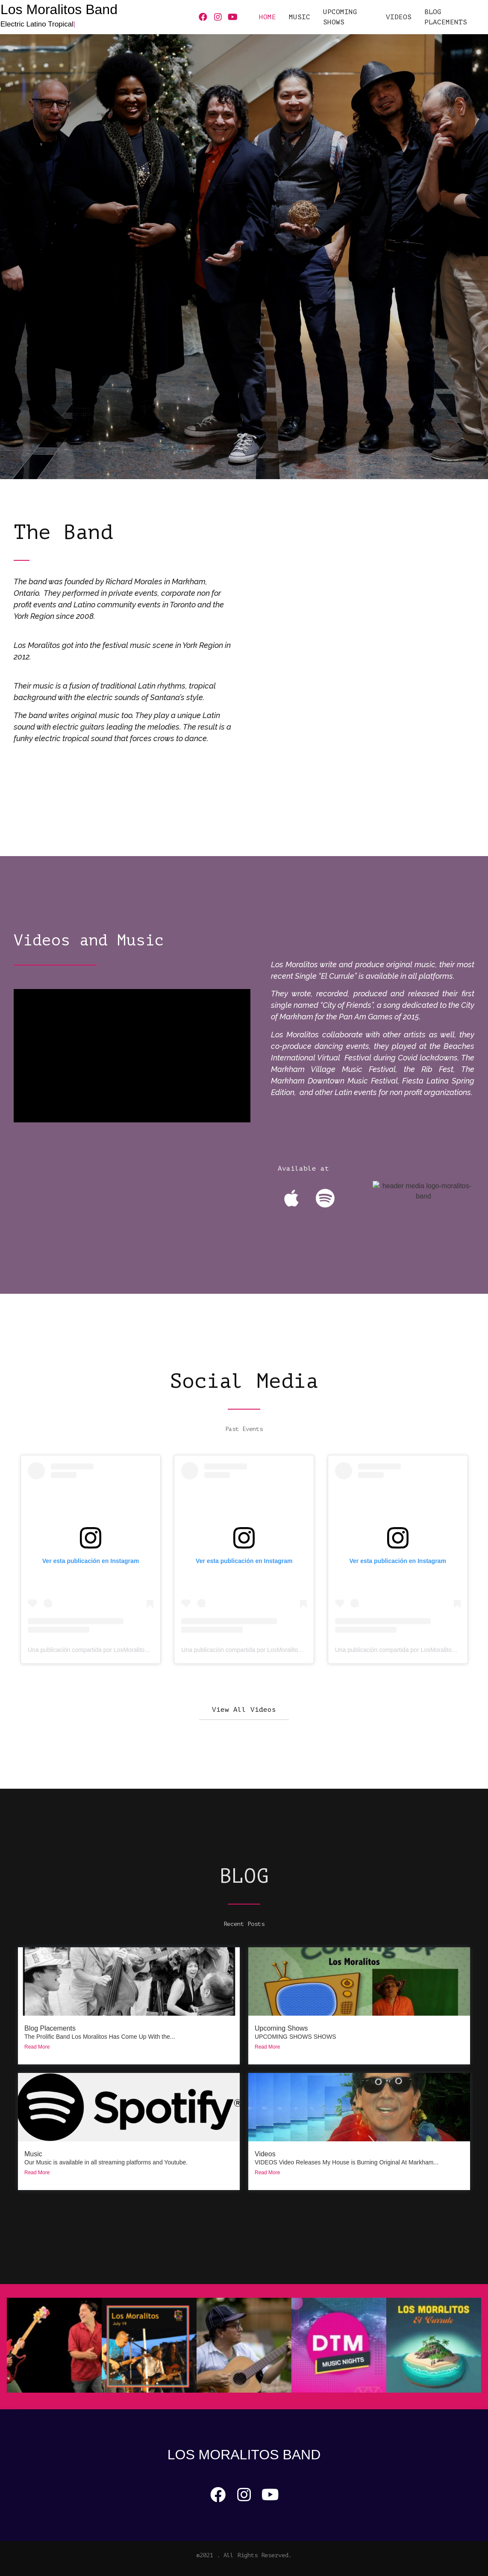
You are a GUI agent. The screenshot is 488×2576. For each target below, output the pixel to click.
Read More (37, 2047)
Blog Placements (445, 17)
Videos (265, 2154)
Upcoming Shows (281, 2028)
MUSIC (299, 17)
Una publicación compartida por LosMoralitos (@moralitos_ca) (110, 1649)
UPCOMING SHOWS (340, 17)
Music (33, 2154)
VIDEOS (399, 17)
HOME (267, 17)
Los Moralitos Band (59, 9)
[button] (244, 1710)
